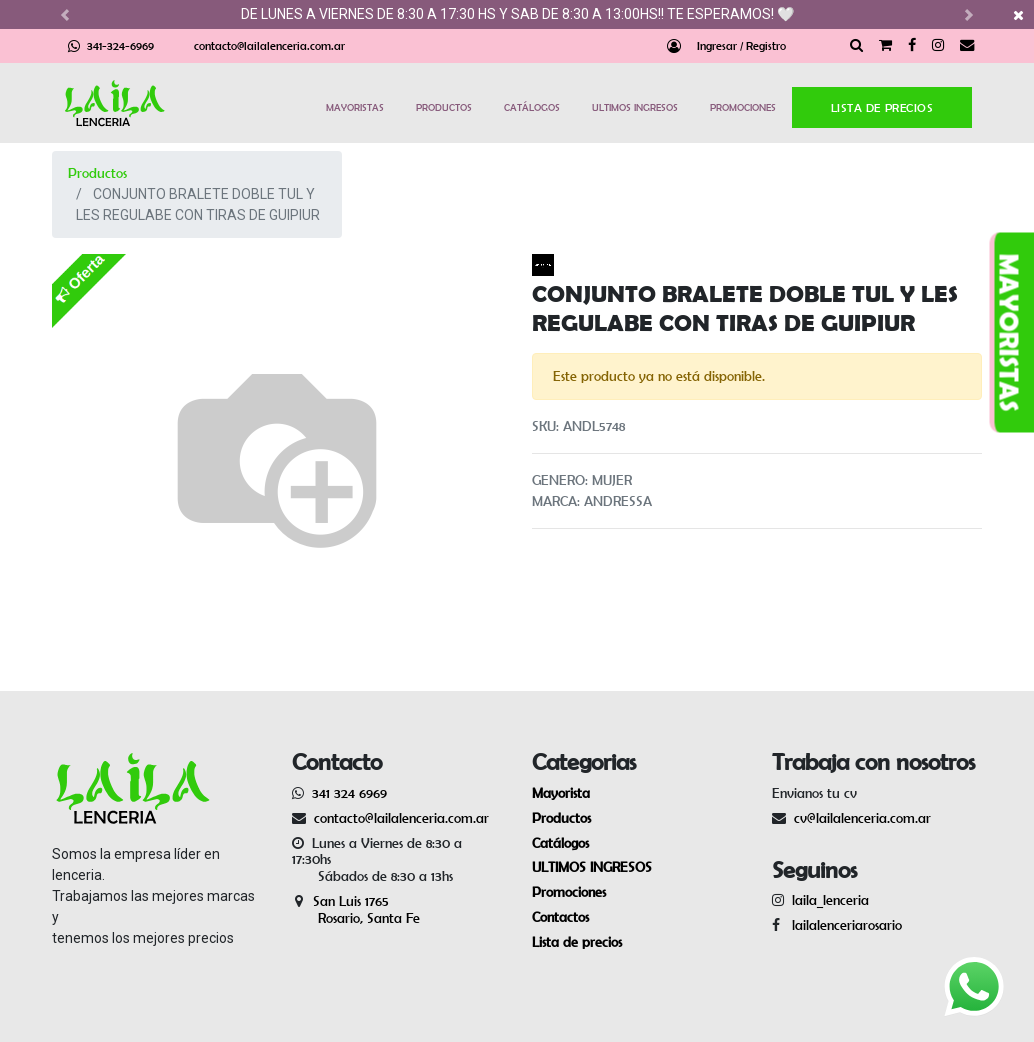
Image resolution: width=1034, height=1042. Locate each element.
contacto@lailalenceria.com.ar (269, 45)
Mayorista (561, 793)
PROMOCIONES (743, 107)
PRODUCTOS (444, 107)
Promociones (569, 892)
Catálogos (560, 843)
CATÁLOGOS (532, 107)
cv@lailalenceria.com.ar (862, 818)
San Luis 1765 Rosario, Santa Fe (356, 909)
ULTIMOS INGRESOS (635, 107)
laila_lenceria (830, 900)
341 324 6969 (349, 793)
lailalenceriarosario (843, 925)
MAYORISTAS (355, 107)
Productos (97, 173)
